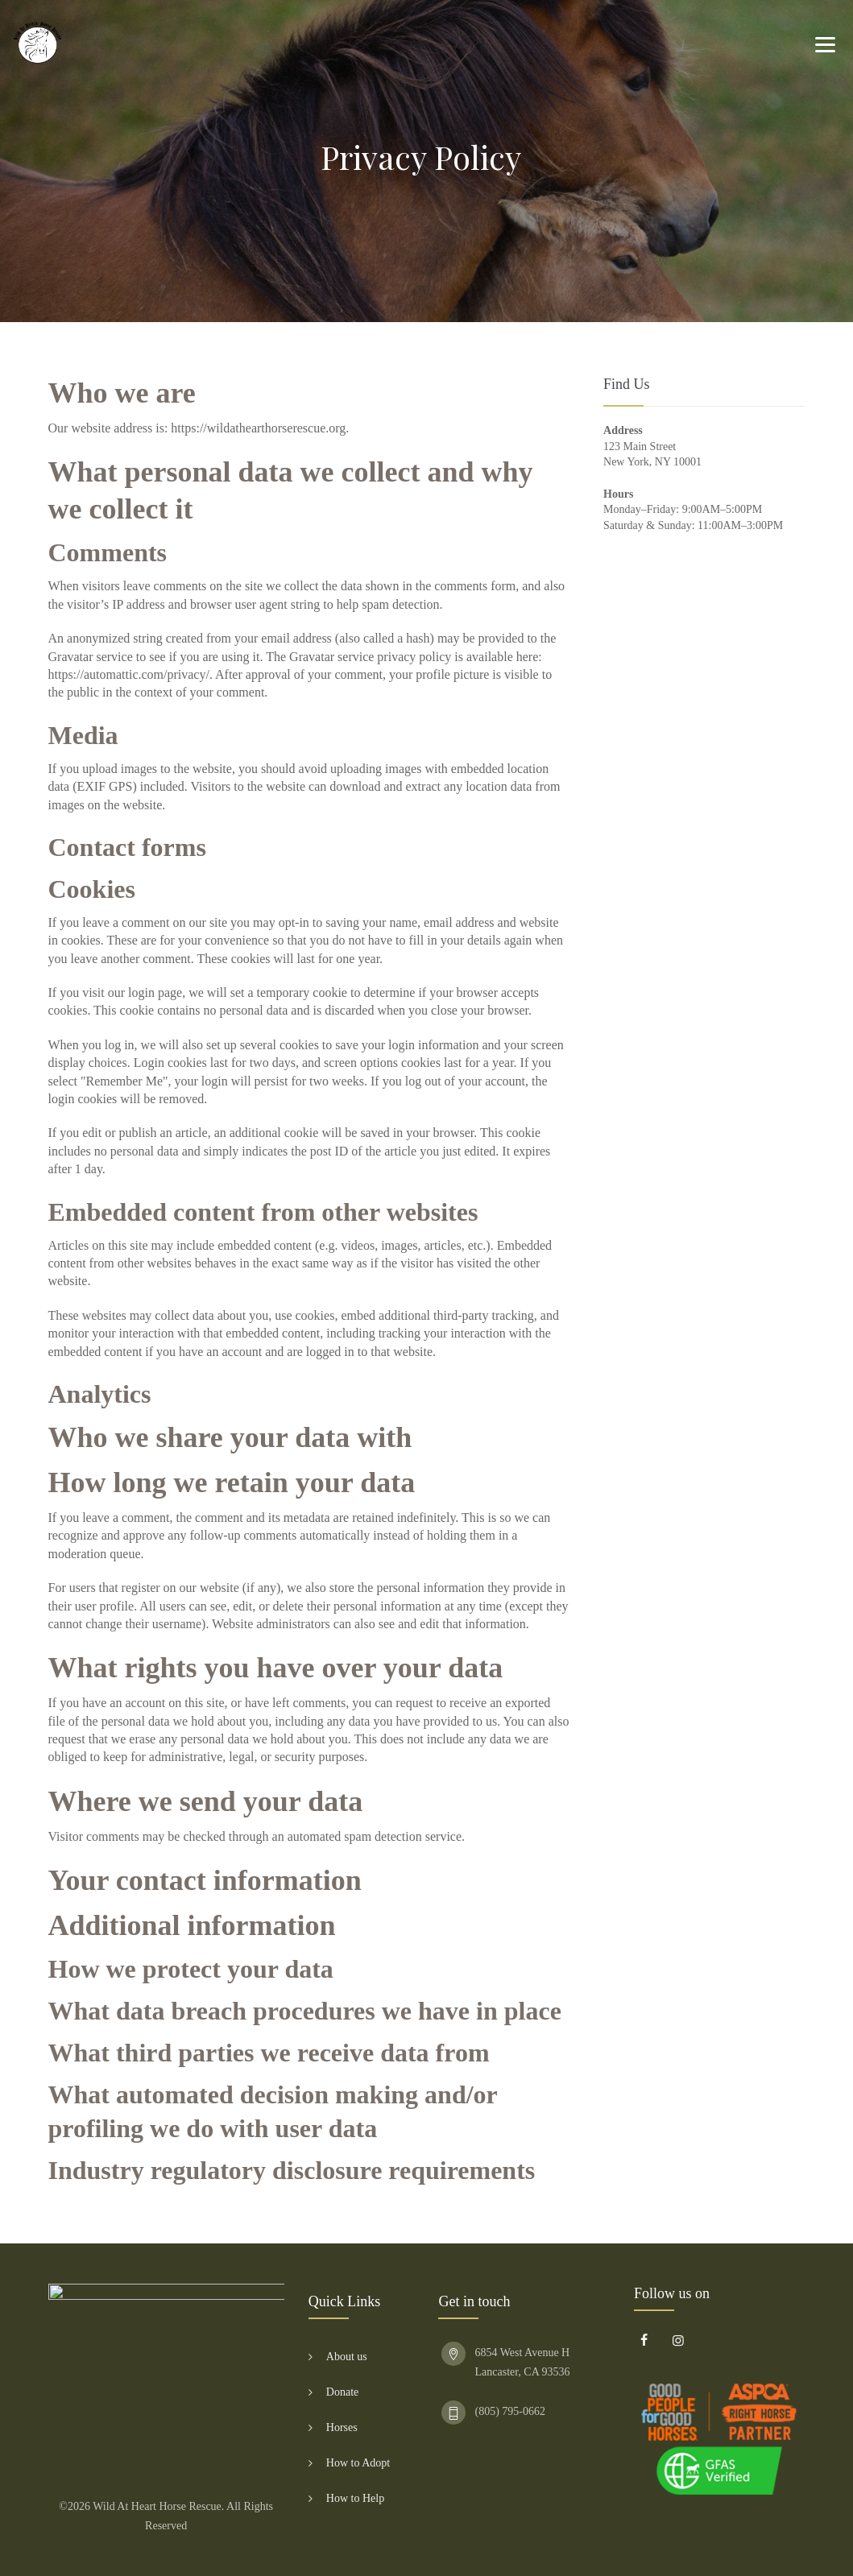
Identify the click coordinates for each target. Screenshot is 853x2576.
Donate (342, 2392)
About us (346, 2357)
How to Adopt (358, 2463)
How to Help (355, 2498)
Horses (342, 2427)
